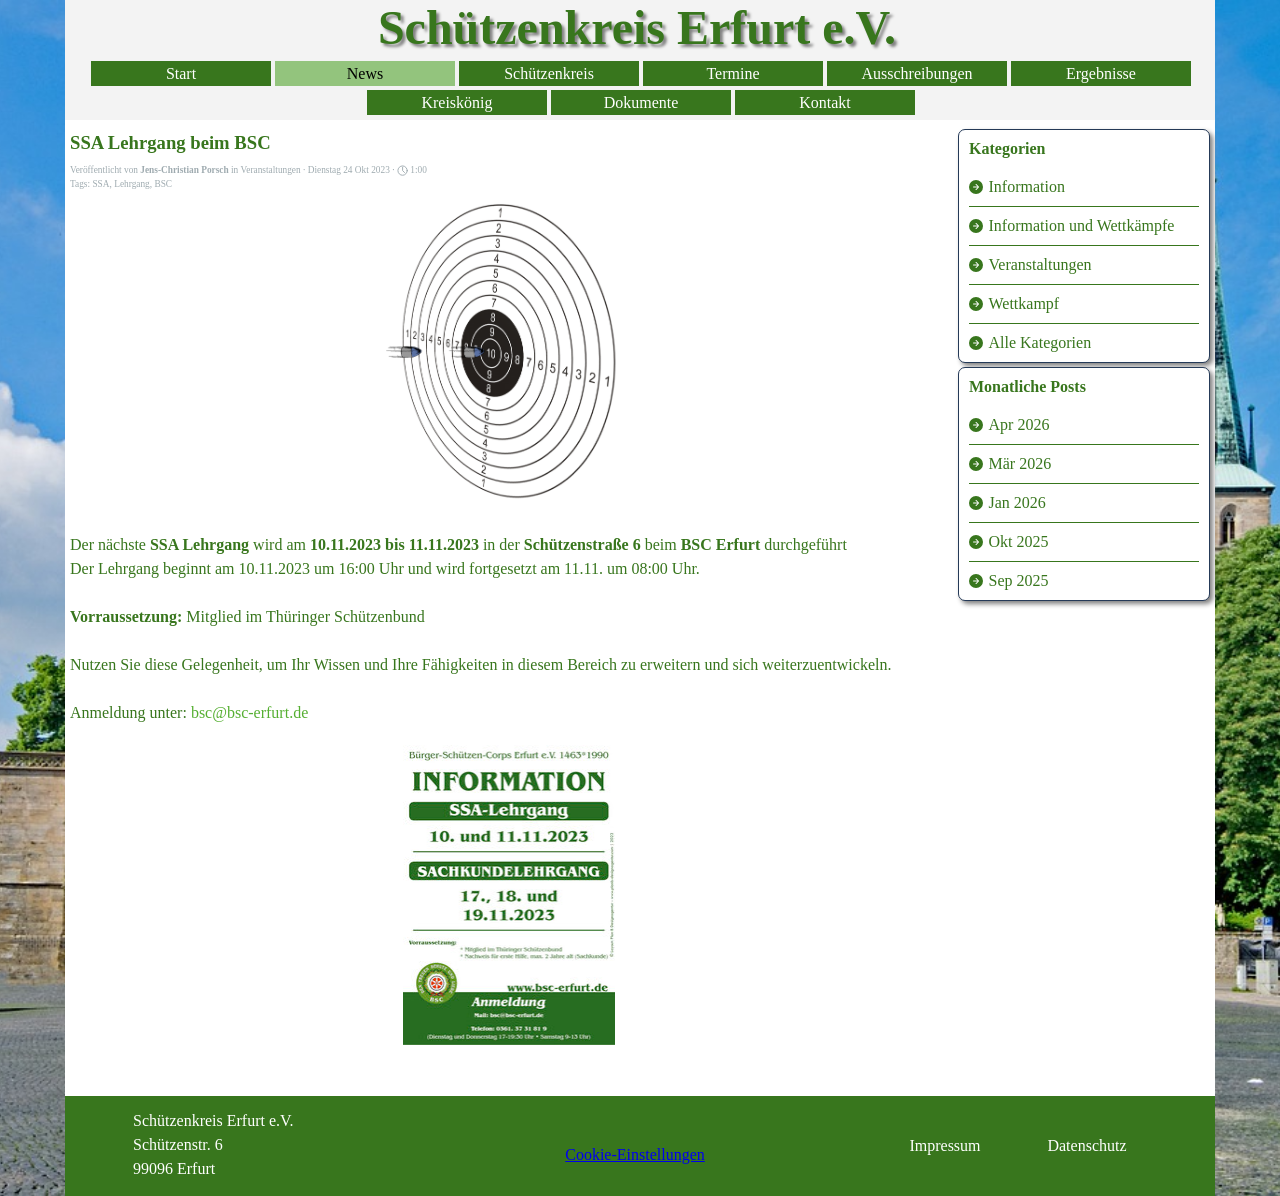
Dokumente (641, 102)
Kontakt (825, 102)
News (365, 73)
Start (181, 73)
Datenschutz (1086, 1145)
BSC (163, 184)
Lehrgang (132, 184)
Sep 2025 (1019, 580)
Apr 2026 (1019, 424)
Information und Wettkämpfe (1082, 225)
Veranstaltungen (1040, 264)
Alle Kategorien (1040, 342)
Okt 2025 (1019, 541)
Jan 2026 (1017, 502)
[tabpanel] (234, 1145)
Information (1027, 186)
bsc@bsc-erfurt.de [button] (249, 712)
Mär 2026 (1020, 463)
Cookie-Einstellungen (635, 1154)
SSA (100, 184)
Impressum (944, 1145)
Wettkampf (1024, 303)
